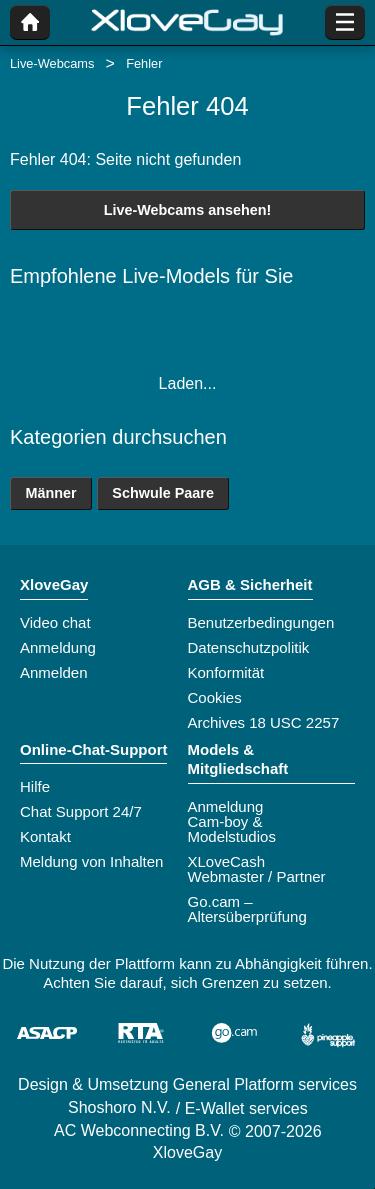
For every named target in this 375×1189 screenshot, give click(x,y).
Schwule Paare (163, 493)
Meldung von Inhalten (91, 861)
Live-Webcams (52, 63)
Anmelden (54, 672)
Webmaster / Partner (257, 876)
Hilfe (35, 786)
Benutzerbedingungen (261, 622)
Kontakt (45, 836)
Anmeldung (58, 647)
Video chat (55, 622)
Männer (50, 493)
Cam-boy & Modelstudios (232, 829)
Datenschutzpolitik (249, 647)
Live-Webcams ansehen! (188, 210)
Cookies (215, 697)
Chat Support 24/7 (81, 811)
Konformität (226, 672)
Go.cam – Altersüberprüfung (247, 909)
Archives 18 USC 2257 (264, 722)
